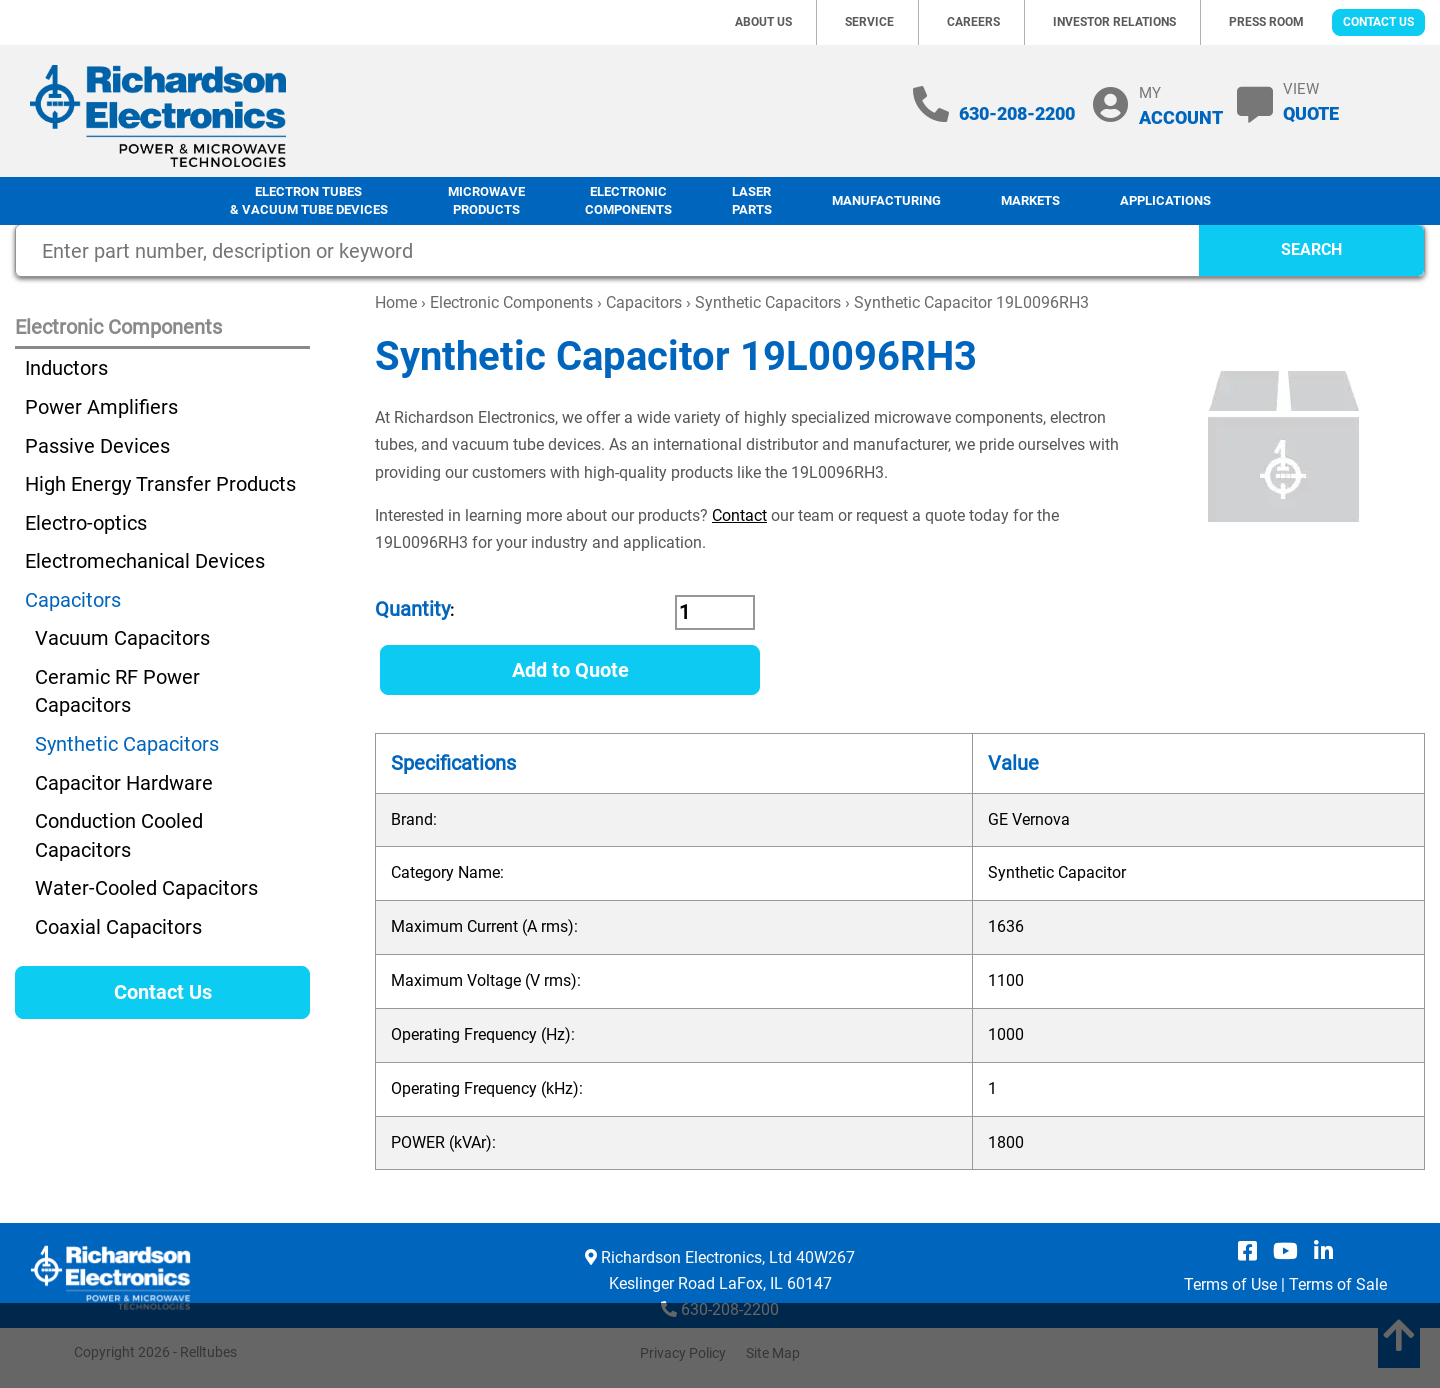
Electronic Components (628, 201)
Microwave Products (486, 201)
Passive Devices (97, 446)
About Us (763, 22)
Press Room (1266, 22)
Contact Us (1378, 22)
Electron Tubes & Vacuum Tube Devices (309, 201)
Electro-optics (86, 523)
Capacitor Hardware (124, 783)
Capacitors (644, 302)
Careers (973, 22)
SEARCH (1311, 249)
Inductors (66, 368)
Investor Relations (1114, 22)
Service (869, 22)
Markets (1030, 200)
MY (1181, 105)
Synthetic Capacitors (768, 302)
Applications (1165, 200)
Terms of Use (1230, 1284)
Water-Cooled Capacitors (146, 888)
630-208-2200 (1017, 113)
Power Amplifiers (101, 407)
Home (396, 302)
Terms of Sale (1338, 1284)
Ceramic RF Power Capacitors (117, 691)
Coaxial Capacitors (118, 927)
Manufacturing (886, 200)
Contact (739, 515)
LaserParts (752, 201)
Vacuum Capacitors (122, 638)
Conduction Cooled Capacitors (119, 835)
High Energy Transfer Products (160, 484)
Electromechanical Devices (145, 561)
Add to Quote (570, 670)
